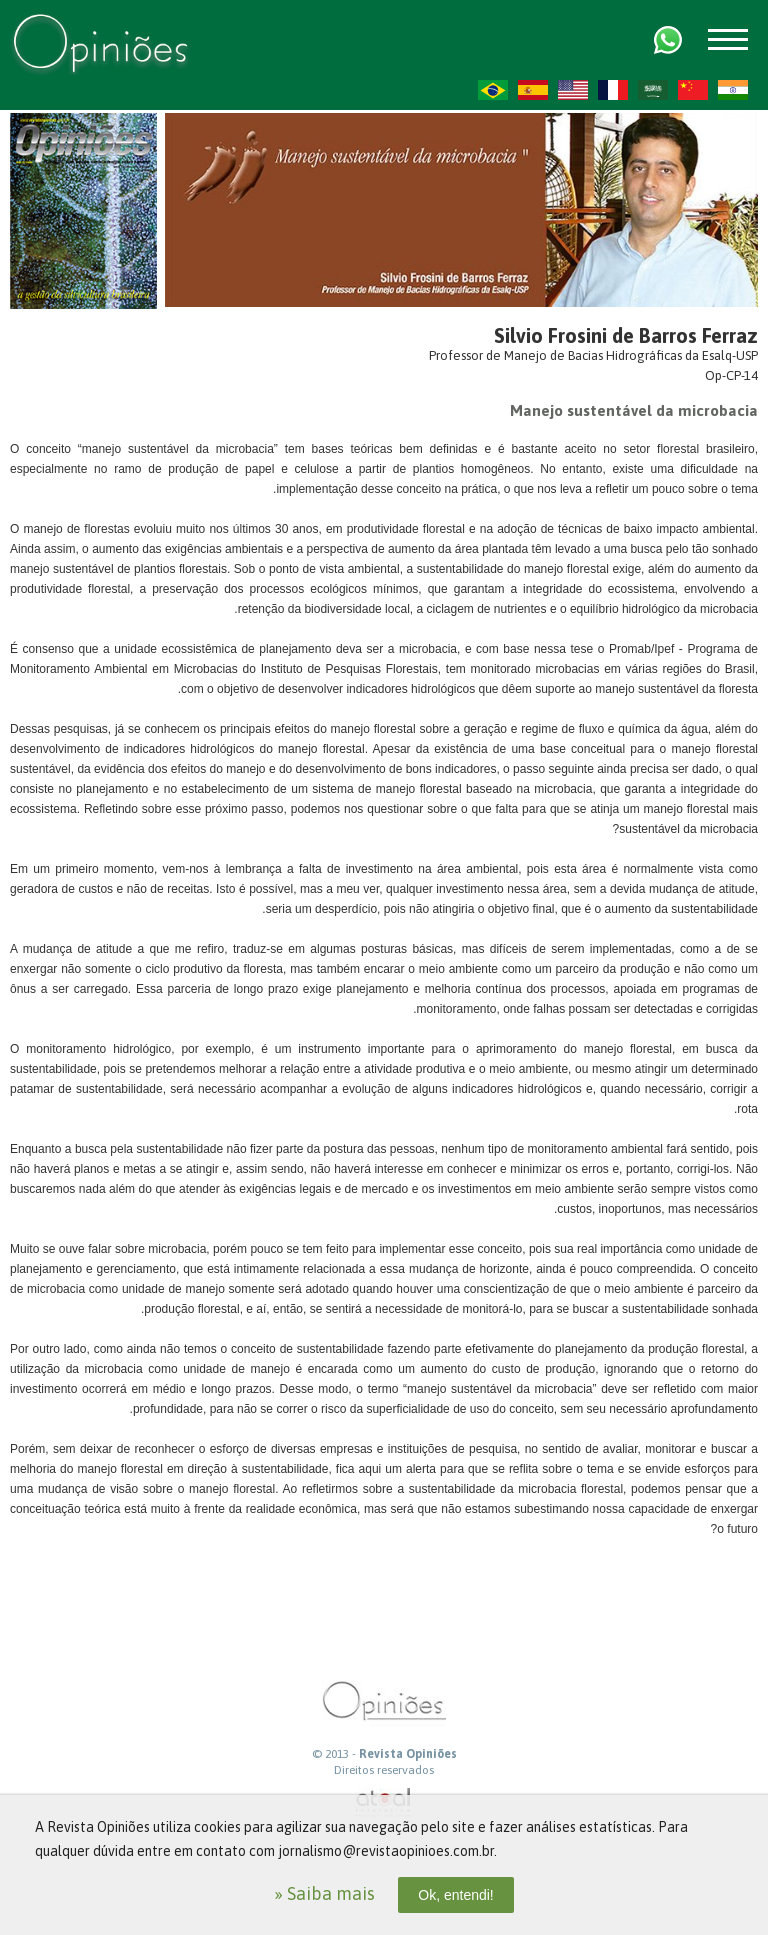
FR (613, 90)
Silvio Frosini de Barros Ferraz (626, 335)
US (573, 90)
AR (653, 90)
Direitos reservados (384, 1770)
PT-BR (493, 90)
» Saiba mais (324, 1893)
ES (533, 90)
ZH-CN (693, 90)
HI (733, 90)
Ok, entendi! (456, 1895)
